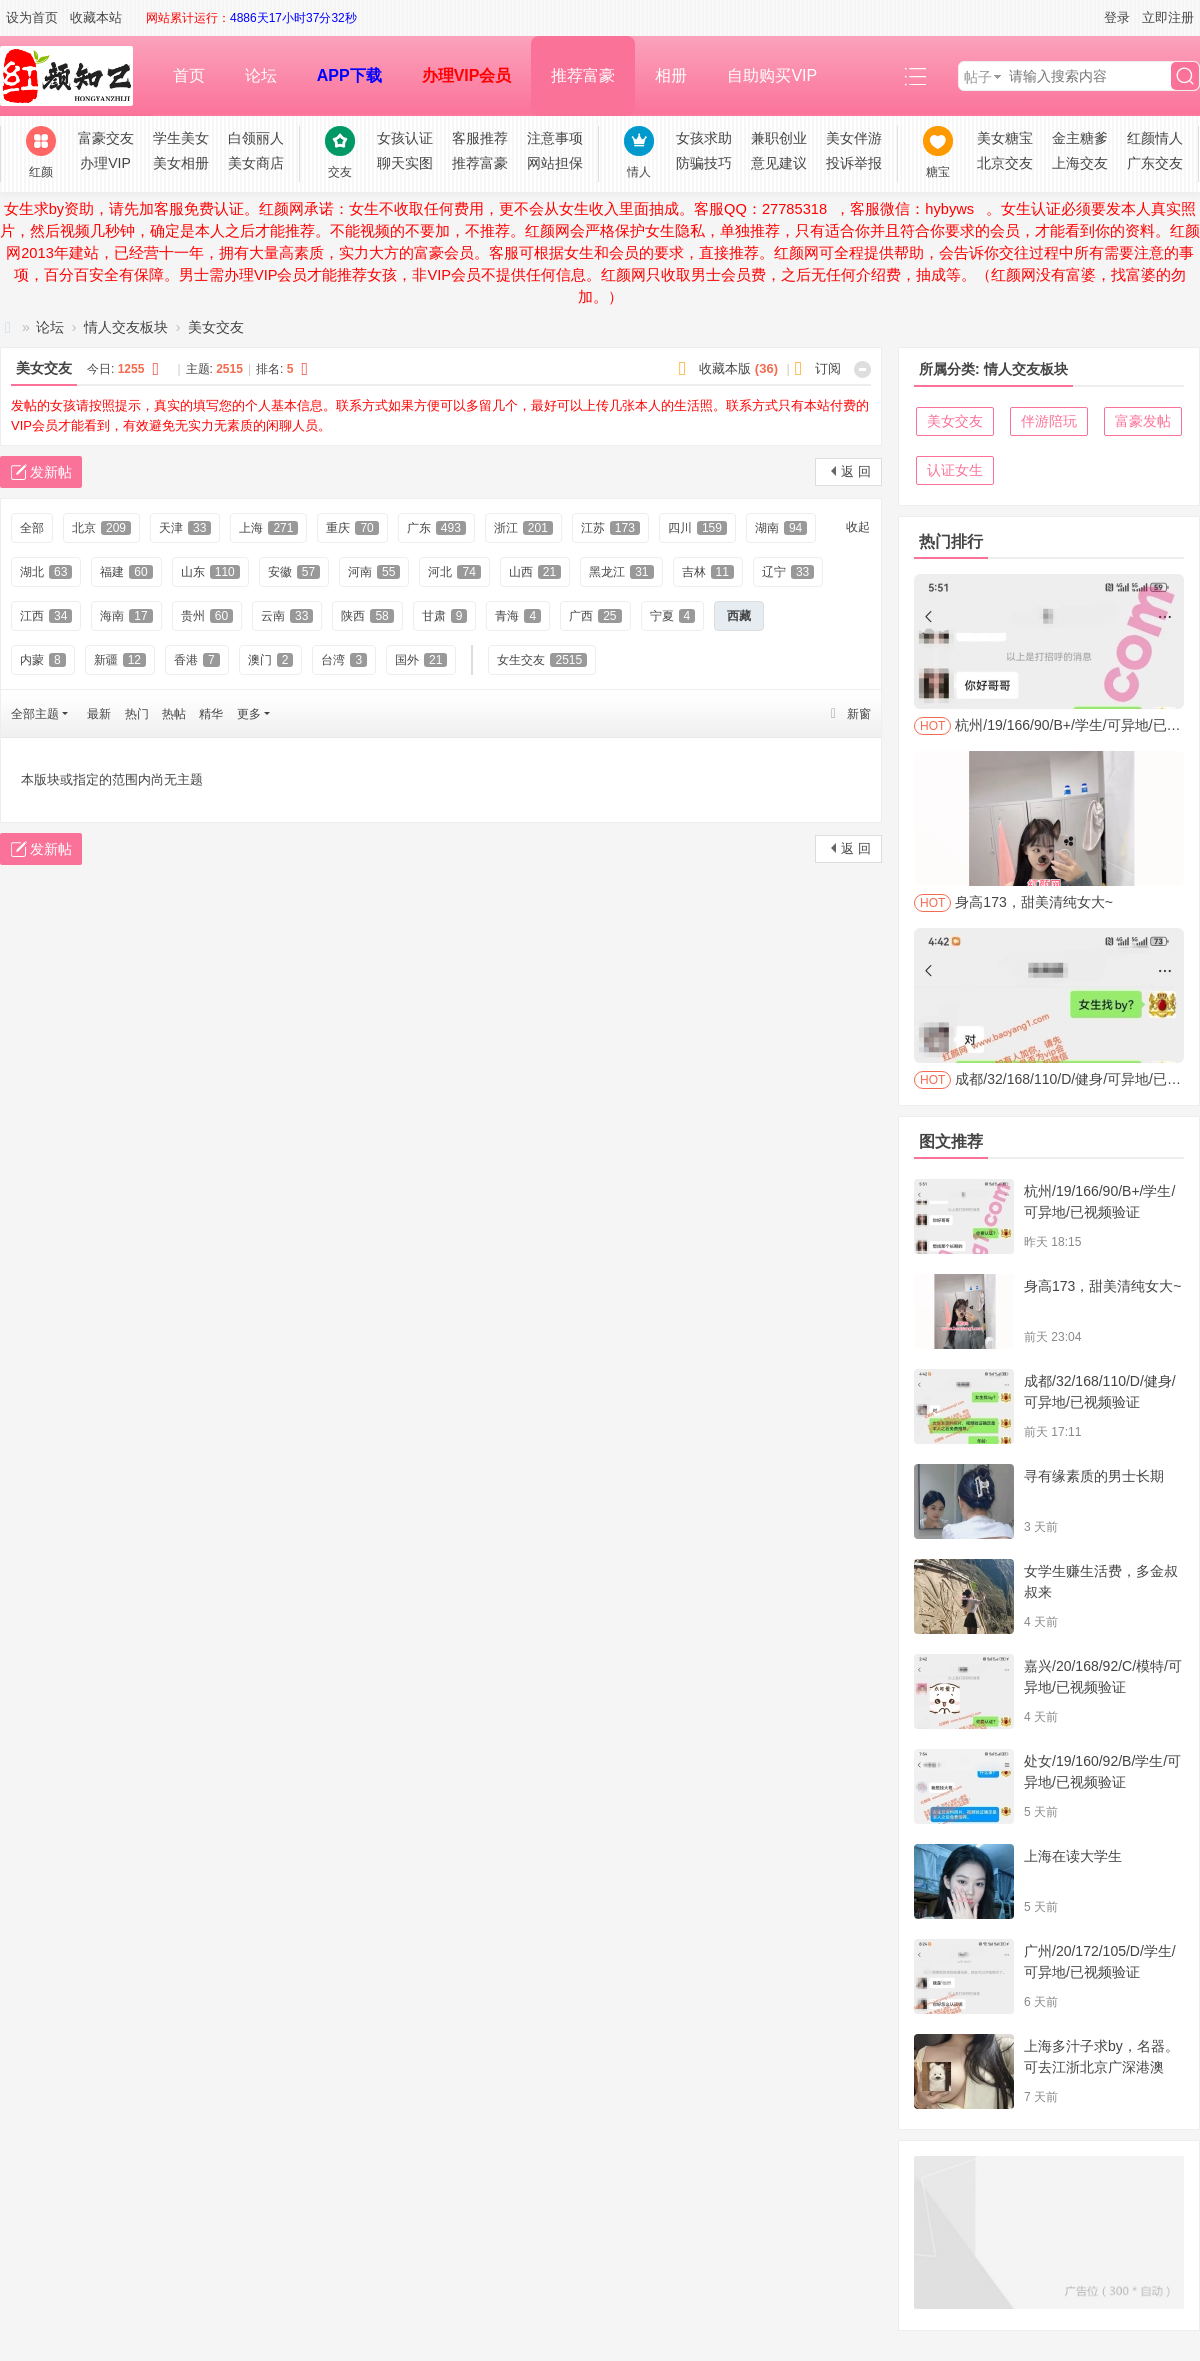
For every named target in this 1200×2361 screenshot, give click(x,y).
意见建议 (779, 163)
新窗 (859, 714)
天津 (185, 528)
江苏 (610, 528)
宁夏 (673, 616)
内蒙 (43, 660)
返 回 (856, 471)
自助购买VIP (772, 75)
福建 (126, 572)
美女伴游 (854, 138)
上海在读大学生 (1073, 1856)
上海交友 (1080, 163)
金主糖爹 (1080, 138)
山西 (535, 572)
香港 (197, 660)
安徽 (294, 572)
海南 (126, 616)
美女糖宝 (1005, 138)
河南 (374, 572)
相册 (671, 75)
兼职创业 (779, 138)
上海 (268, 528)
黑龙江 (621, 572)
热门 (137, 714)
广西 (595, 616)
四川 (697, 528)
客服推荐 (480, 138)
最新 (99, 714)
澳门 (271, 660)
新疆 (120, 660)
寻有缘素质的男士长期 (1094, 1476)
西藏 (739, 616)
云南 (287, 616)
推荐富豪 (583, 75)
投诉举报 (854, 163)
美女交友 (216, 327)
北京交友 (1005, 163)
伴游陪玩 (1049, 421)
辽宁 (788, 572)
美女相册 (181, 163)
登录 (1117, 17)
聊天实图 (405, 163)
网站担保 (555, 163)
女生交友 (542, 660)
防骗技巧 (704, 163)
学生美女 (181, 138)
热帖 (174, 714)
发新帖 (51, 472)
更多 (249, 714)
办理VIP (105, 163)
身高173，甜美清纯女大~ (1103, 1286)
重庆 (352, 528)
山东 (210, 572)
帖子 (978, 77)
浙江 (523, 528)
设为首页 (32, 17)
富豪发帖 (1143, 421)
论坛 (261, 75)
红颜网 (8, 327)
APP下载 (349, 75)
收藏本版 (738, 368)
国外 (421, 660)
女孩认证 (405, 138)
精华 (211, 714)
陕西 (367, 616)
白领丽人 (256, 138)
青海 (518, 616)
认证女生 (955, 470)
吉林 (708, 572)
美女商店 (256, 163)
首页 (189, 75)
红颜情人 (1155, 138)
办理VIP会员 (467, 75)
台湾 (344, 660)
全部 (32, 528)
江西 (46, 616)
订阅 (828, 368)
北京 (101, 528)
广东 (436, 528)
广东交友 (1155, 163)
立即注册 (1168, 17)
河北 (454, 572)
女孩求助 (704, 138)
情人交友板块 (126, 327)
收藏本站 (96, 17)
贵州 (207, 616)
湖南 (781, 528)
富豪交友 (106, 138)
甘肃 (445, 616)
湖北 (46, 572)
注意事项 (555, 138)
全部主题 (35, 714)
